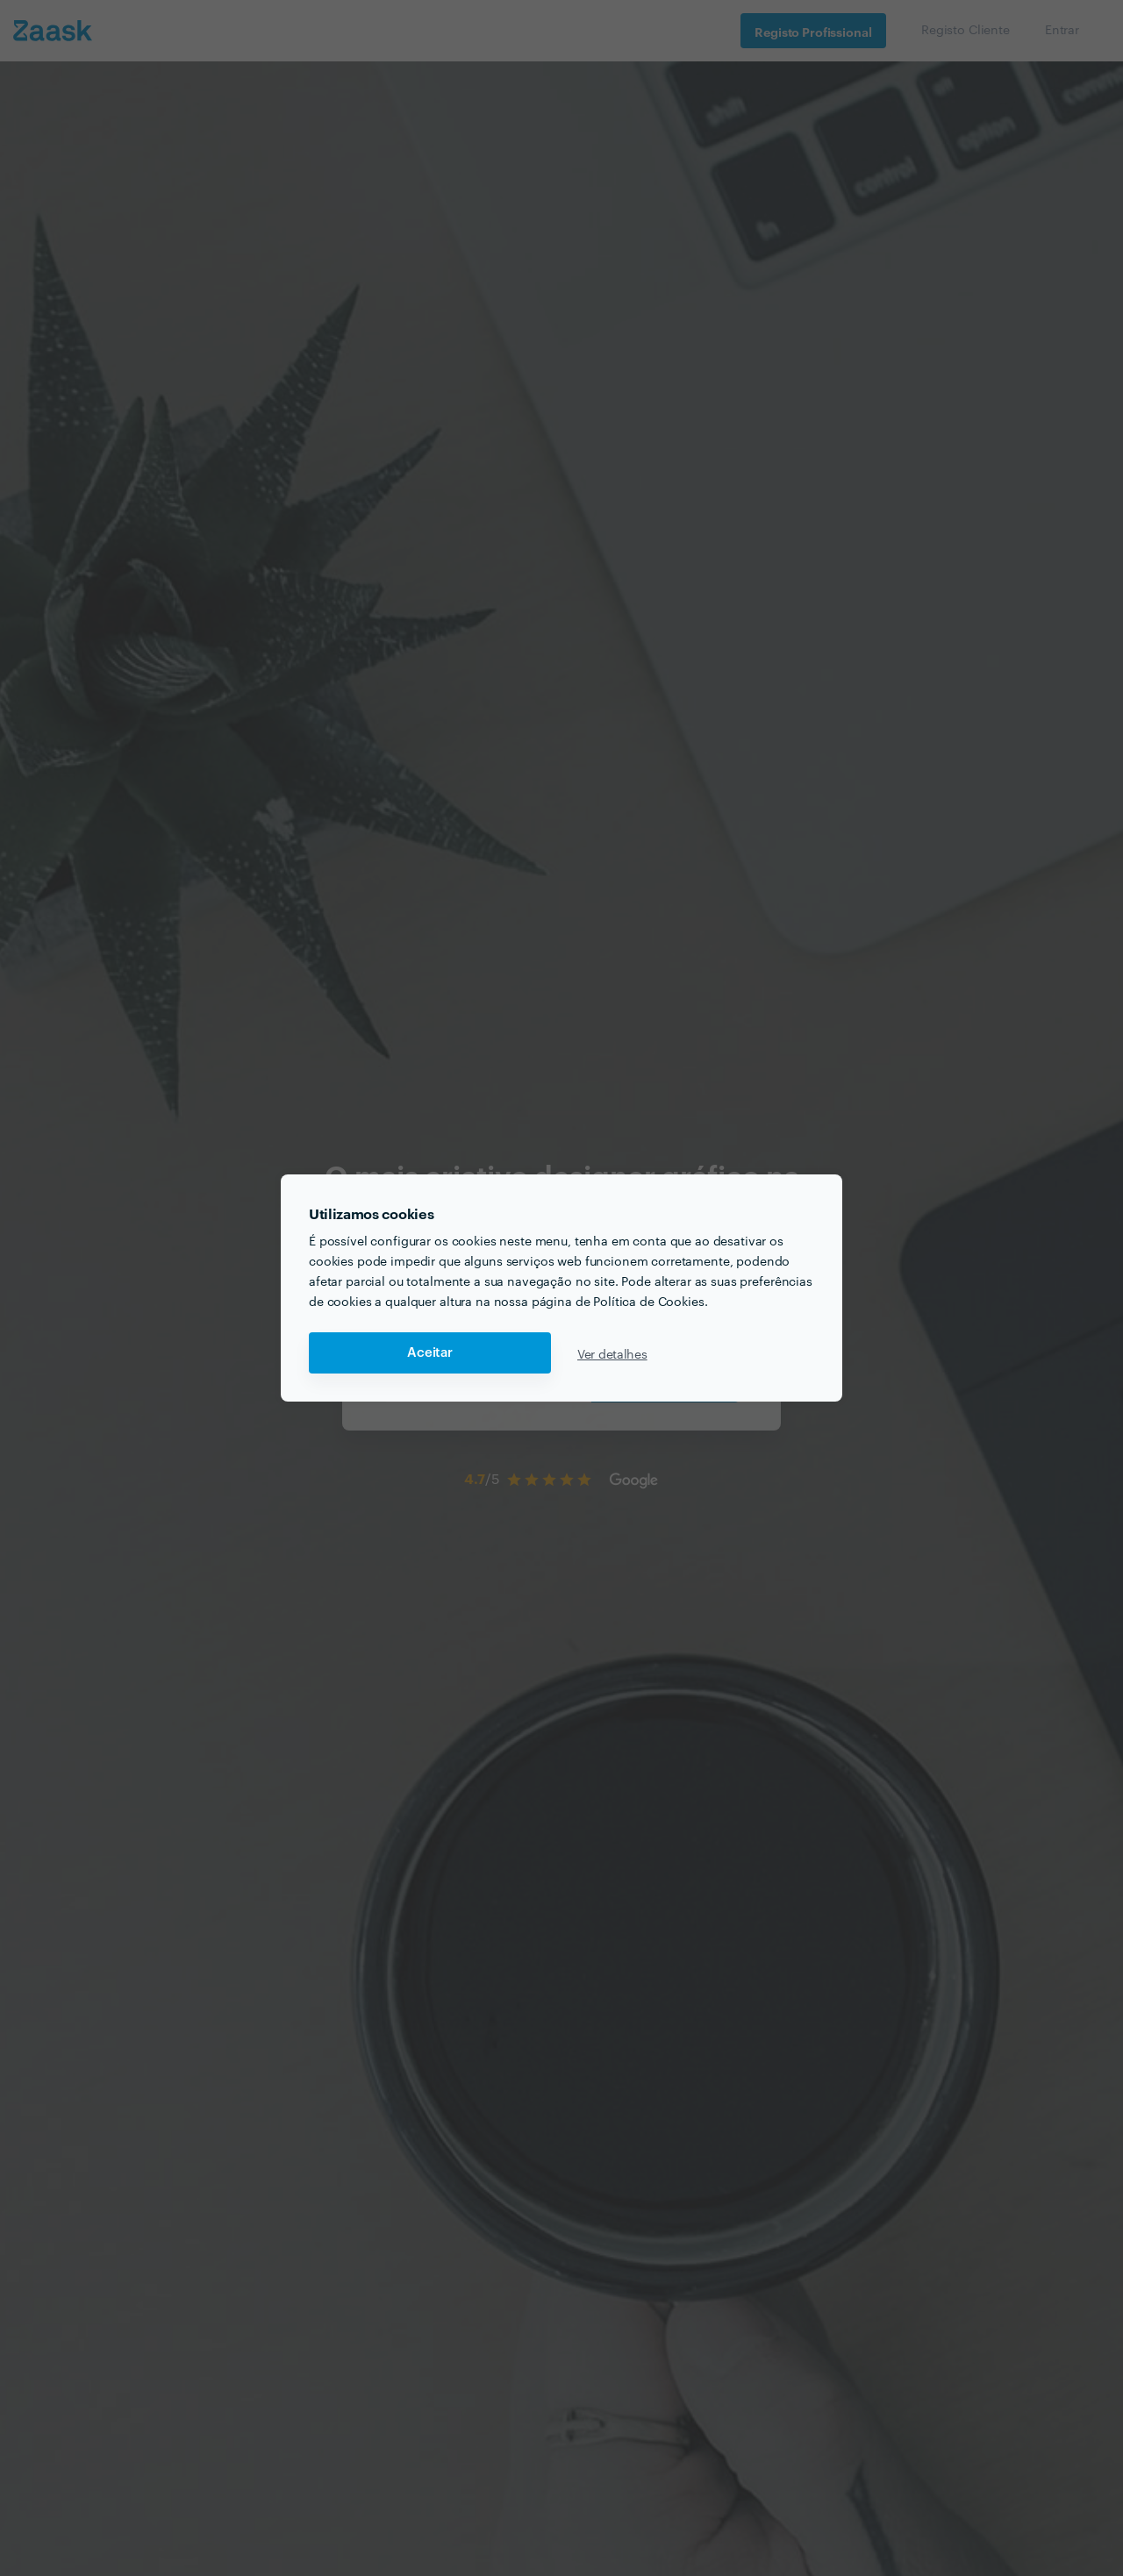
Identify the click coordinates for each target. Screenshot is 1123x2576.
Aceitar (430, 1352)
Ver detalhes (612, 1353)
